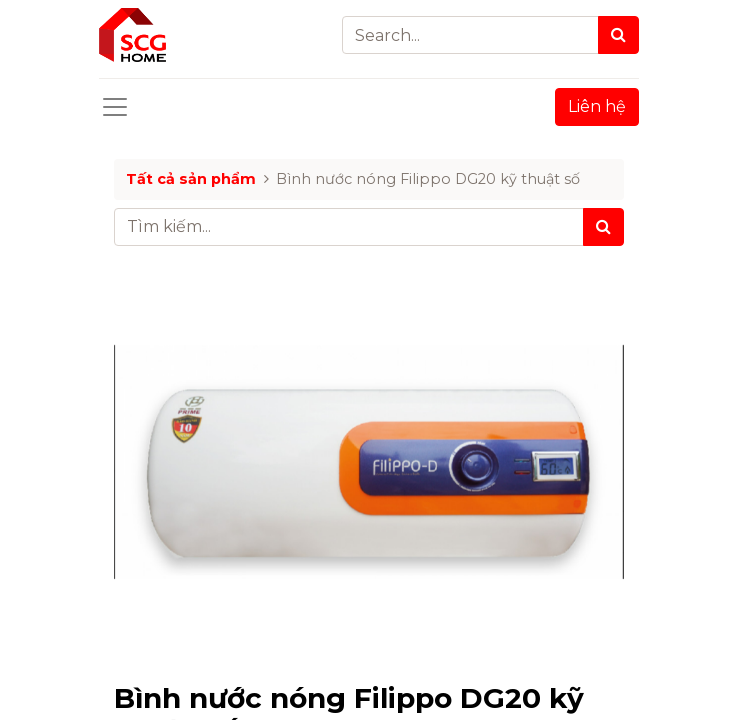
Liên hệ (597, 106)
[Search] (618, 35)
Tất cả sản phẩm (191, 179)
